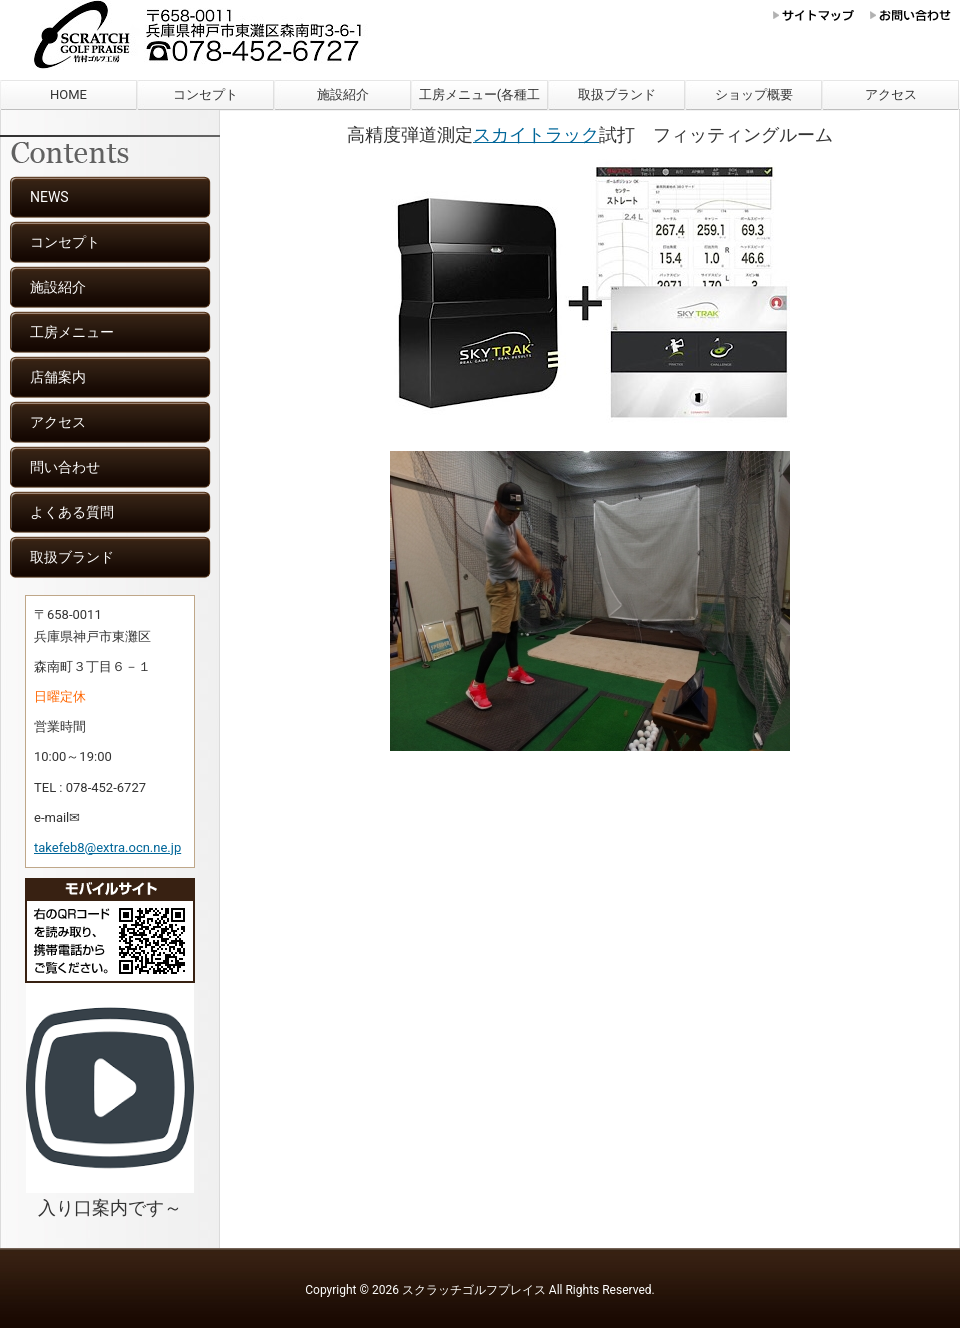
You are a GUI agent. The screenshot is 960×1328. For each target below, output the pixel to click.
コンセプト (205, 94)
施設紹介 (343, 94)
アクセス (891, 94)
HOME (68, 94)
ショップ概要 (754, 94)
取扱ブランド (617, 94)
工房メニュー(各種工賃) (479, 98)
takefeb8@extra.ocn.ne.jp (107, 847)
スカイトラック (536, 134)
